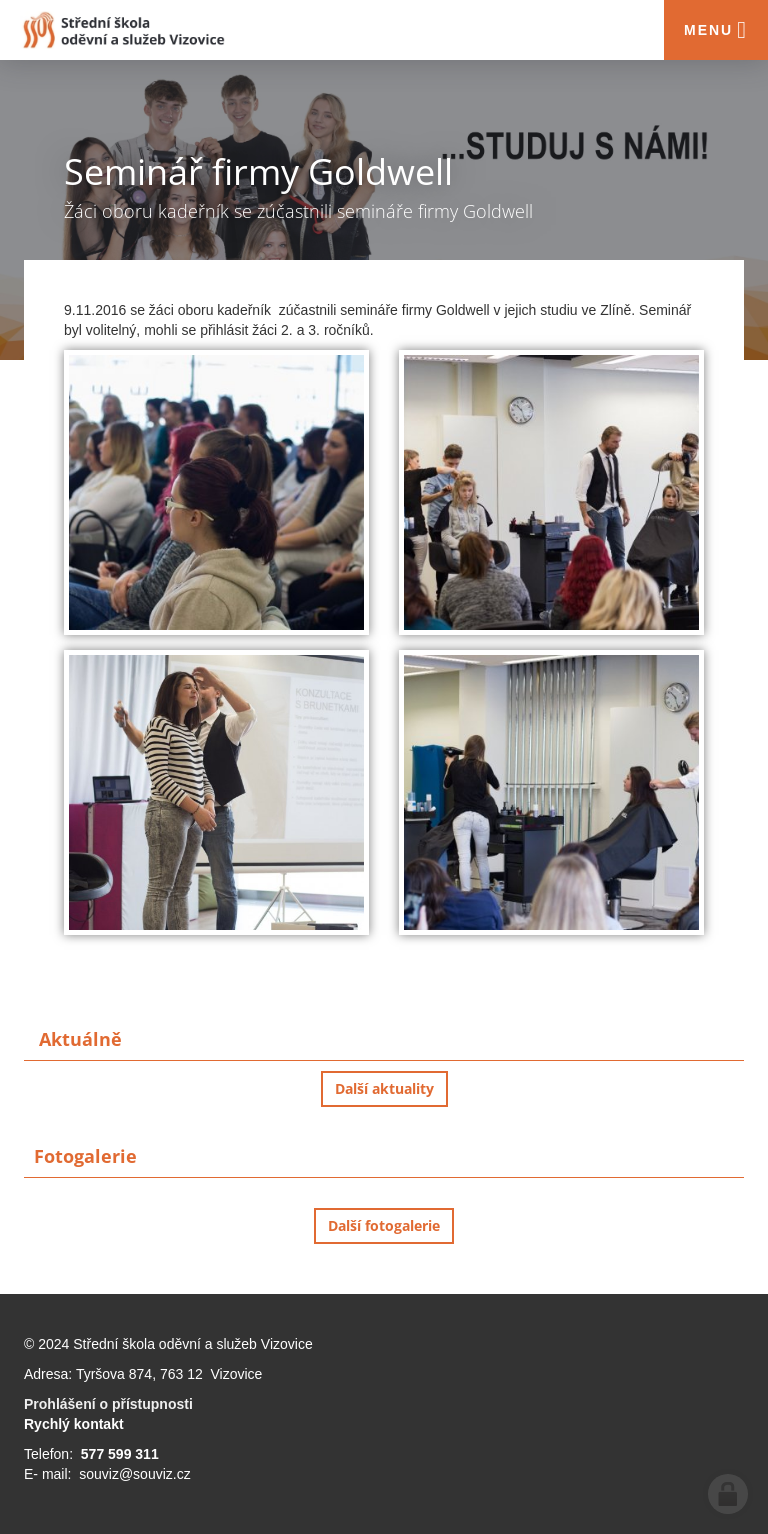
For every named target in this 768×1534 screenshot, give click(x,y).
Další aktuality (384, 1088)
